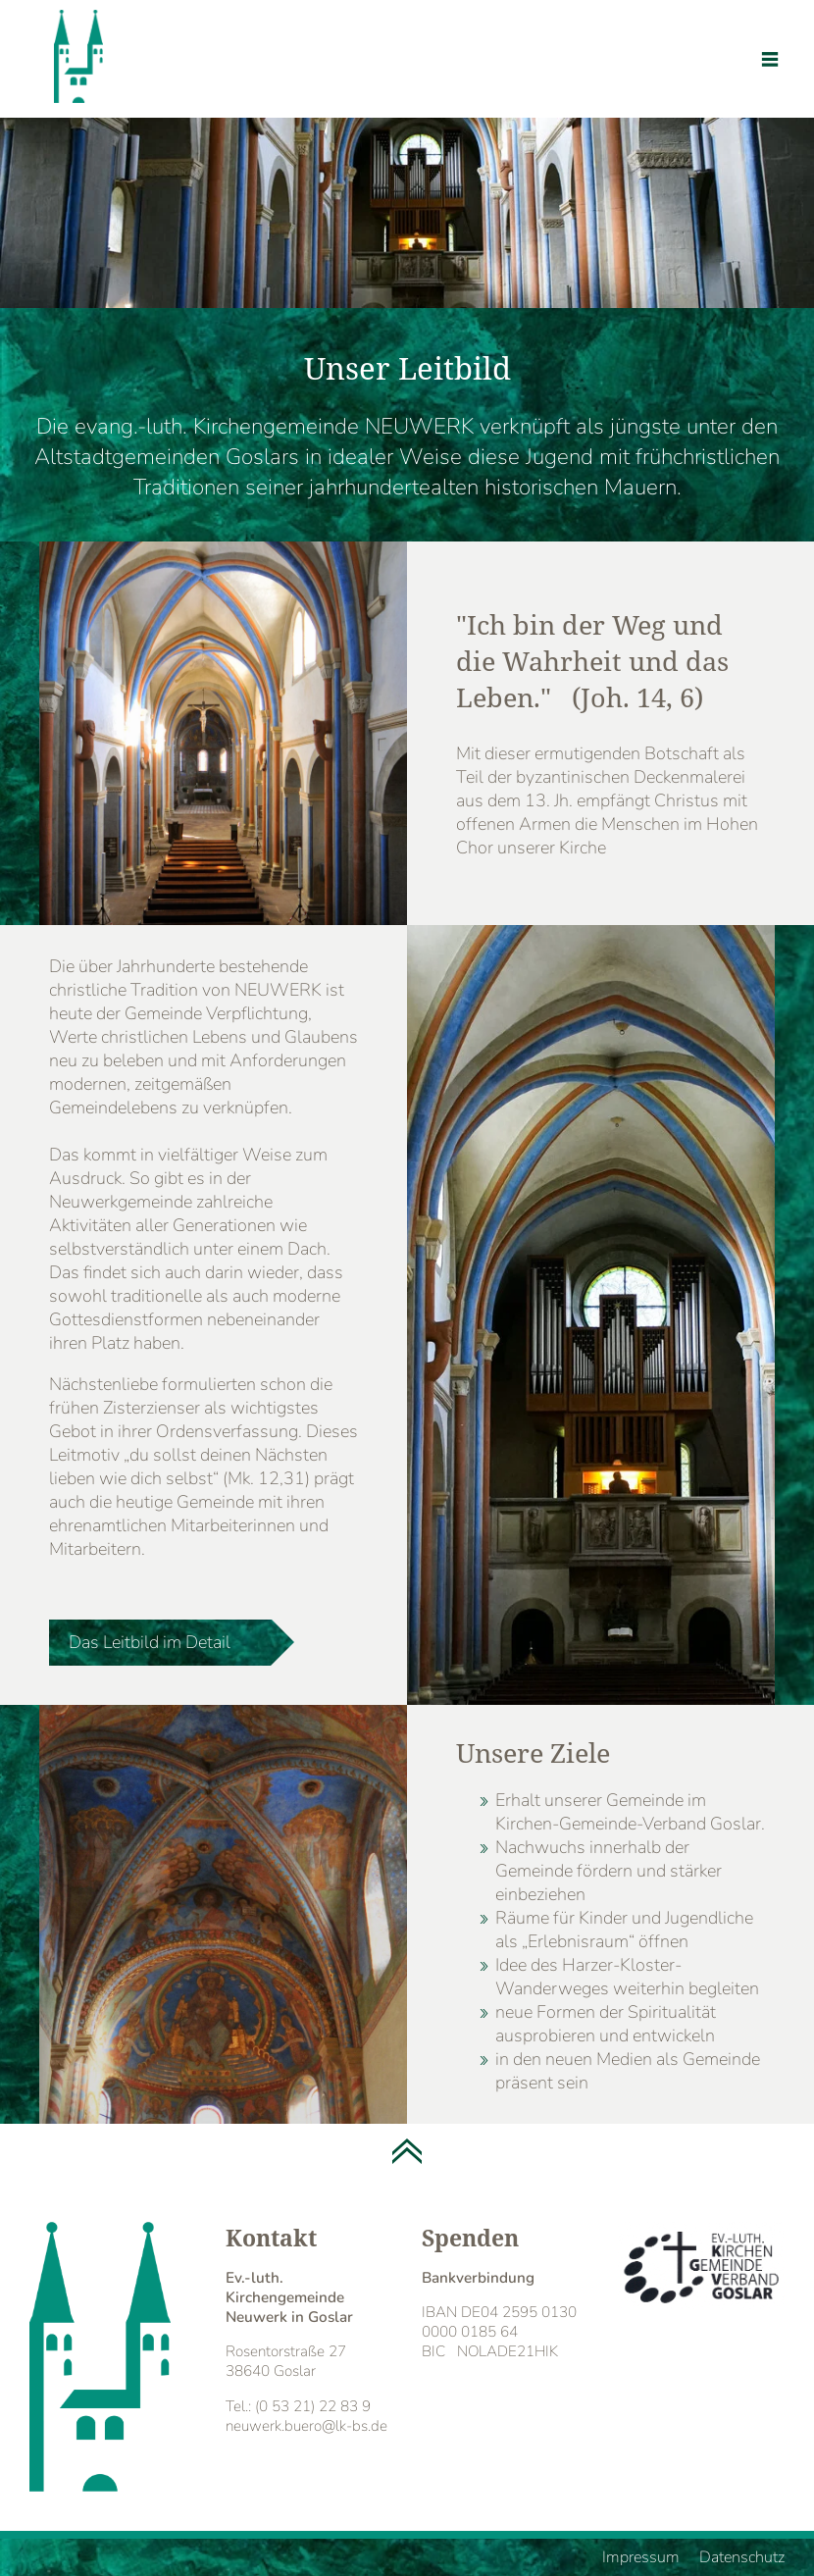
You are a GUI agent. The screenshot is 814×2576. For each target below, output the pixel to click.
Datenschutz (742, 2557)
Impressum (641, 2557)
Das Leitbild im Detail (149, 1642)
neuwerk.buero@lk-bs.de (306, 2426)
